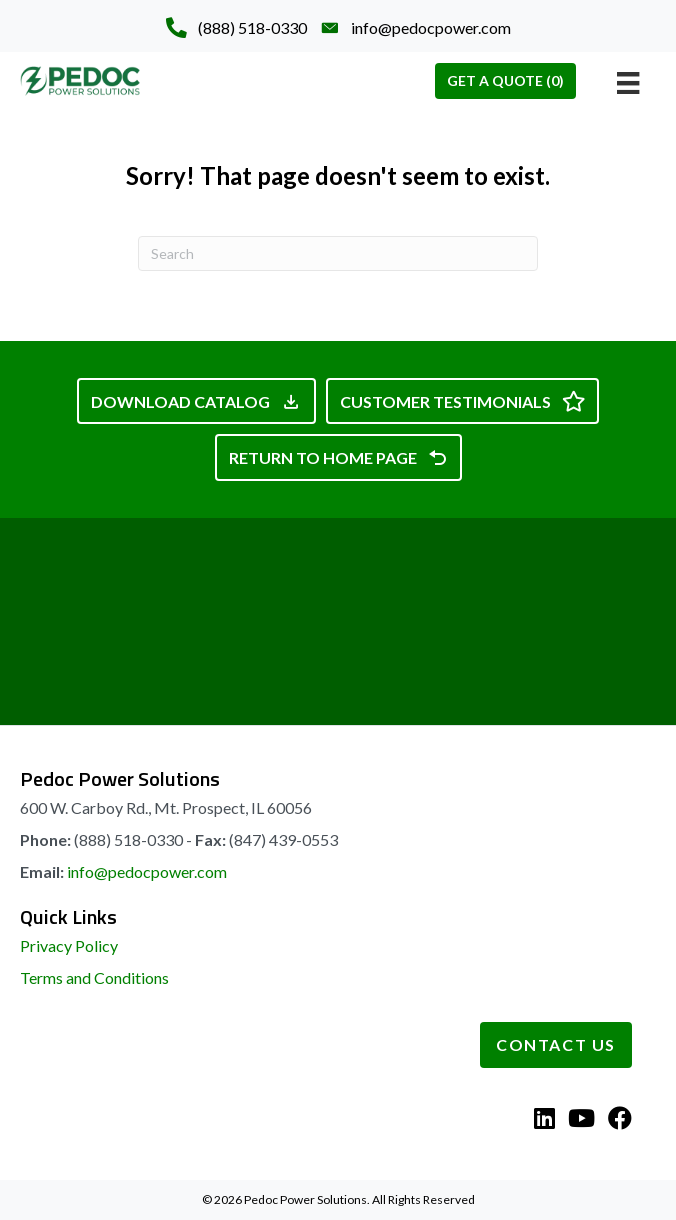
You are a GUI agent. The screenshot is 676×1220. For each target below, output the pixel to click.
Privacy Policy (69, 945)
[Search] (338, 253)
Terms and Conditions (94, 977)
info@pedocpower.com (147, 871)
